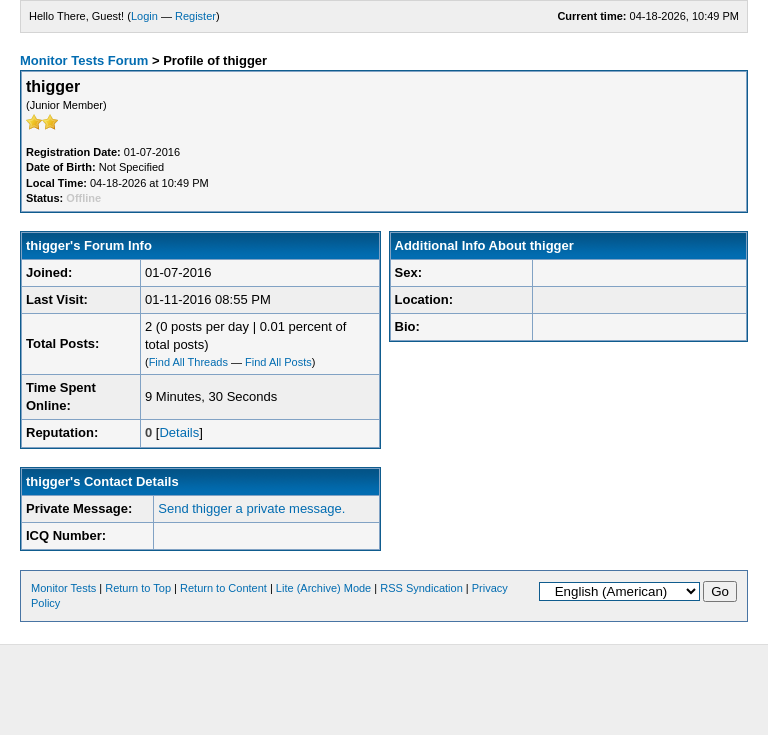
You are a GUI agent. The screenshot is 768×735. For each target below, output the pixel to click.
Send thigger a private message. (251, 508)
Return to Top (138, 588)
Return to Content (223, 588)
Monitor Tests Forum (84, 60)
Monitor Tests (63, 588)
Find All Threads (188, 362)
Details (179, 432)
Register (195, 16)
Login (144, 16)
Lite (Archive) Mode (323, 588)
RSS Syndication (421, 588)
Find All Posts (278, 362)
